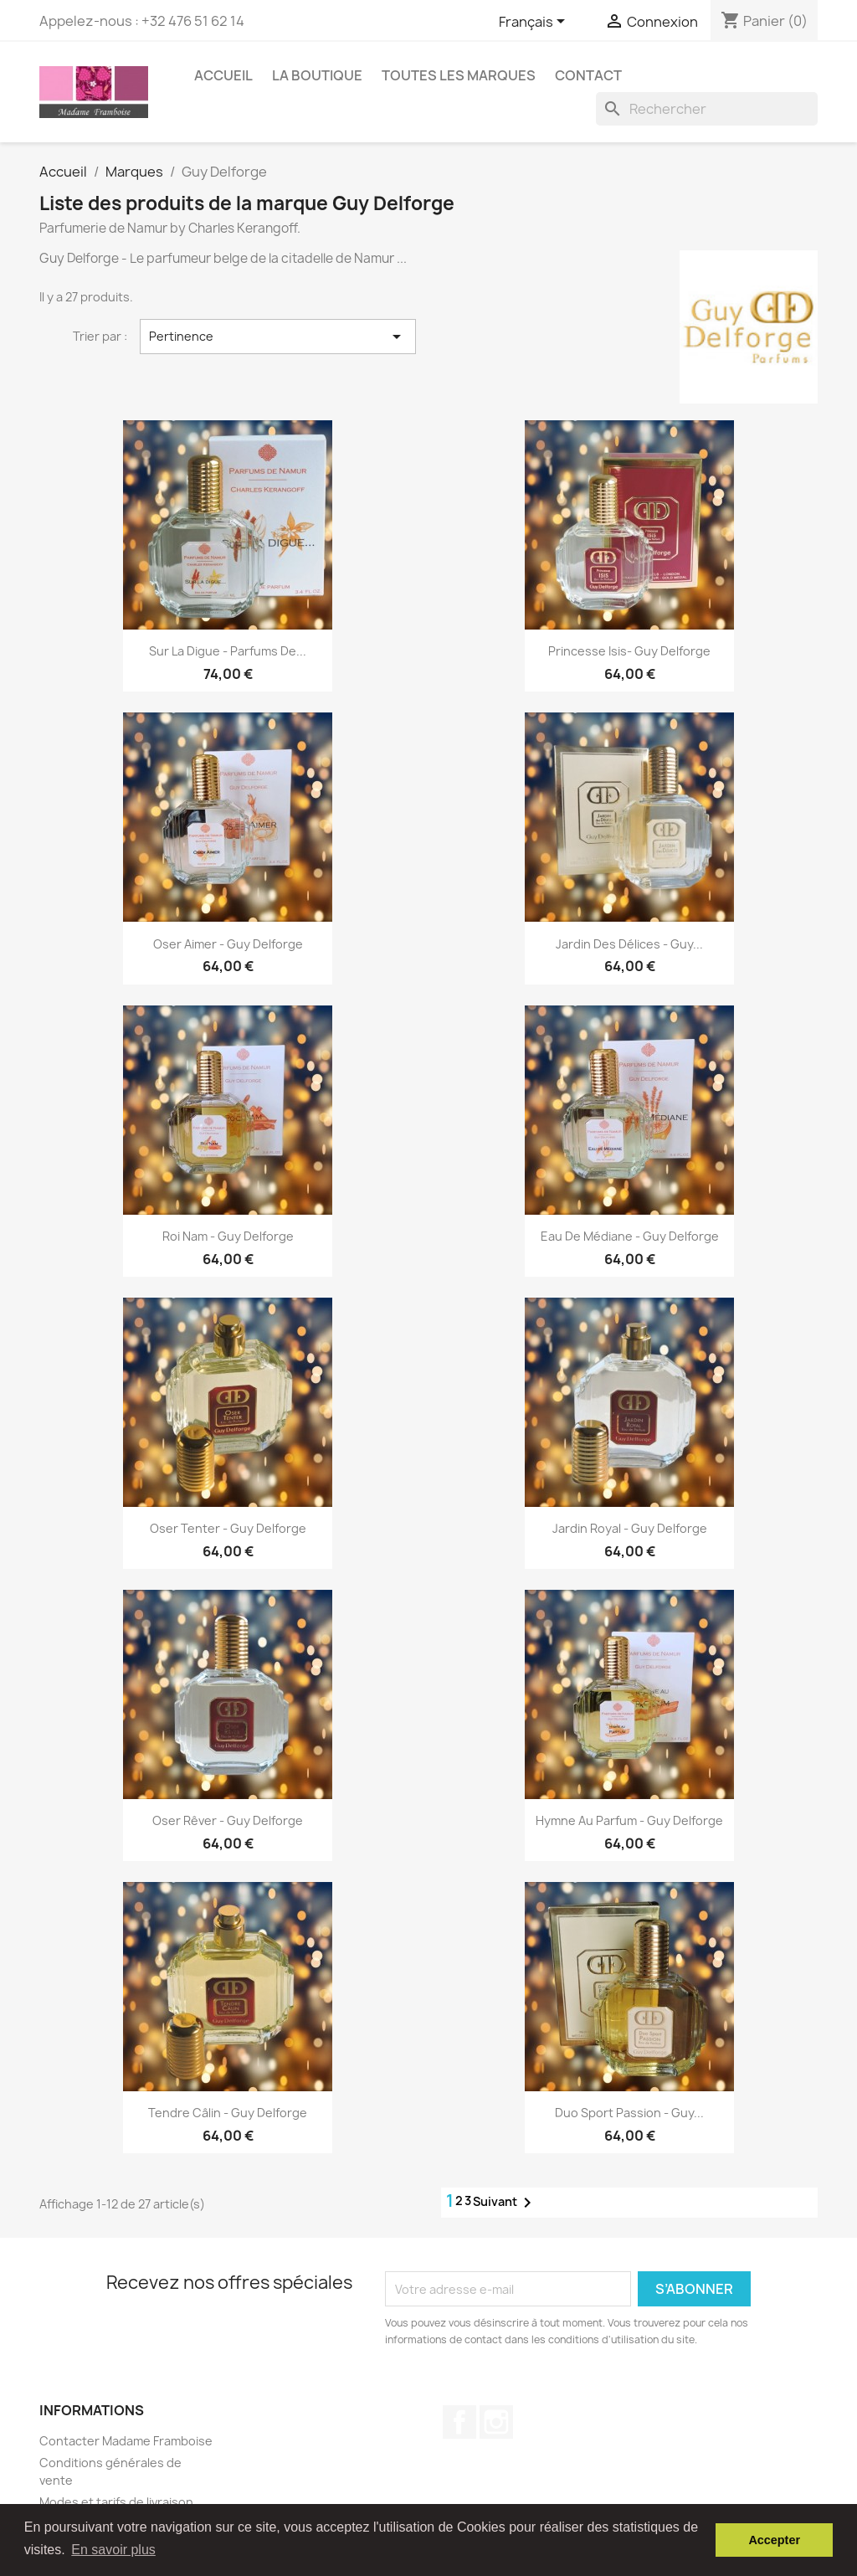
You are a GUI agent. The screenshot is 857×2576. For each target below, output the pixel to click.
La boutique (317, 75)
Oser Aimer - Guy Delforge (228, 944)
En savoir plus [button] (113, 2550)
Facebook (459, 2422)
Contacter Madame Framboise (126, 2441)
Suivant (505, 2203)
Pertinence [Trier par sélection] (278, 336)
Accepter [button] (774, 2540)
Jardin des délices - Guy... (629, 944)
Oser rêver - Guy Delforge (227, 1820)
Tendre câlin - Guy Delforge (227, 2113)
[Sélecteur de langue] (535, 23)
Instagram (496, 2422)
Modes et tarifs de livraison (116, 2502)
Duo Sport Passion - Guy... (629, 2113)
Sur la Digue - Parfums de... (227, 651)
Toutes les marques (459, 75)
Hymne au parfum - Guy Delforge (629, 1820)
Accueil (223, 75)
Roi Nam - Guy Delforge (228, 1236)
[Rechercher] (707, 109)
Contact (588, 75)
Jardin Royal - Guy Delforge (629, 1528)
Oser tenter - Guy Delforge (228, 1528)
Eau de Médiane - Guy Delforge (630, 1236)
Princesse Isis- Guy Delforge (629, 651)
